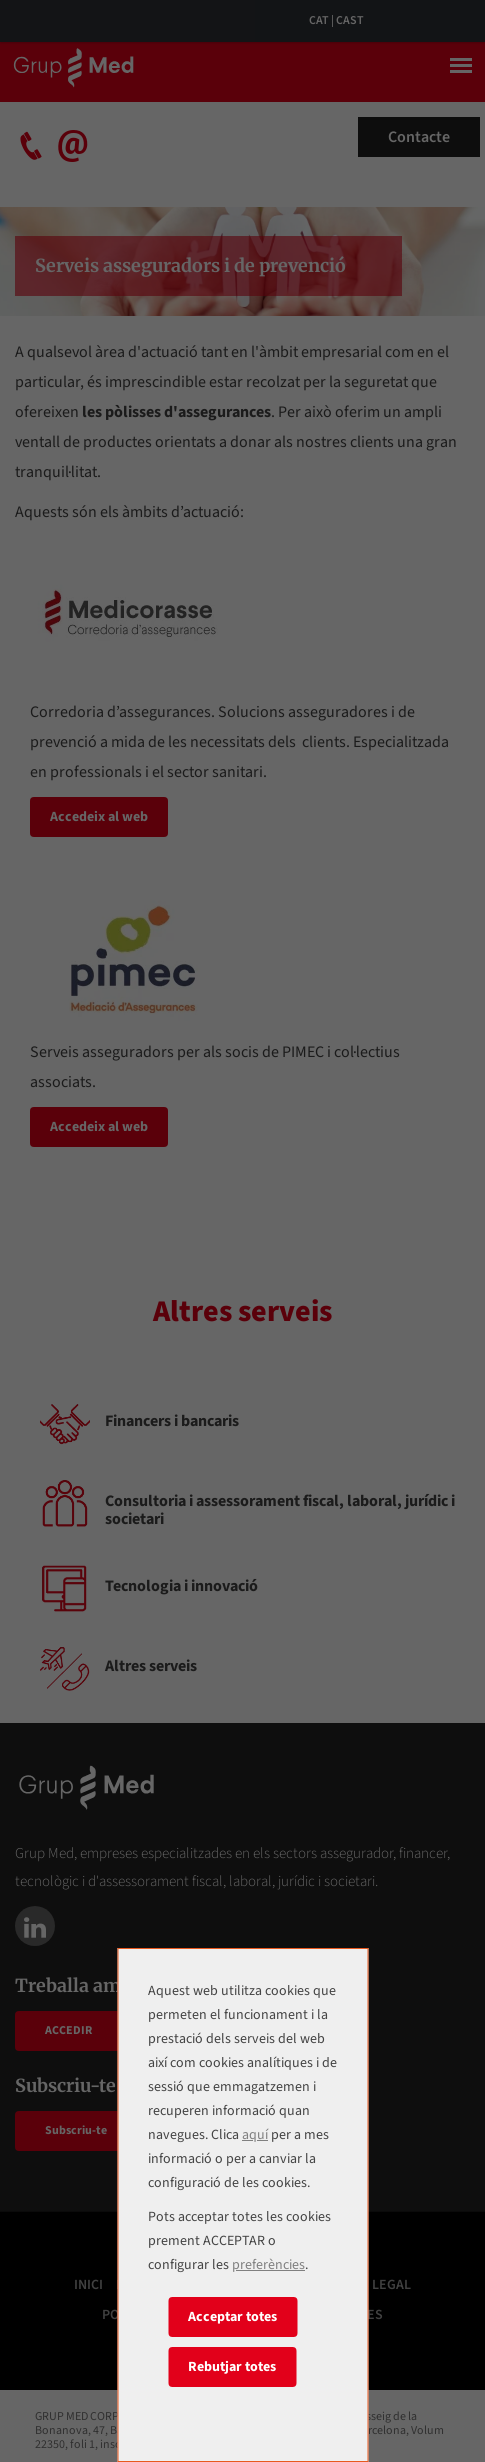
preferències (268, 2265)
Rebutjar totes (232, 2367)
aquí (255, 2135)
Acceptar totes (232, 2317)
